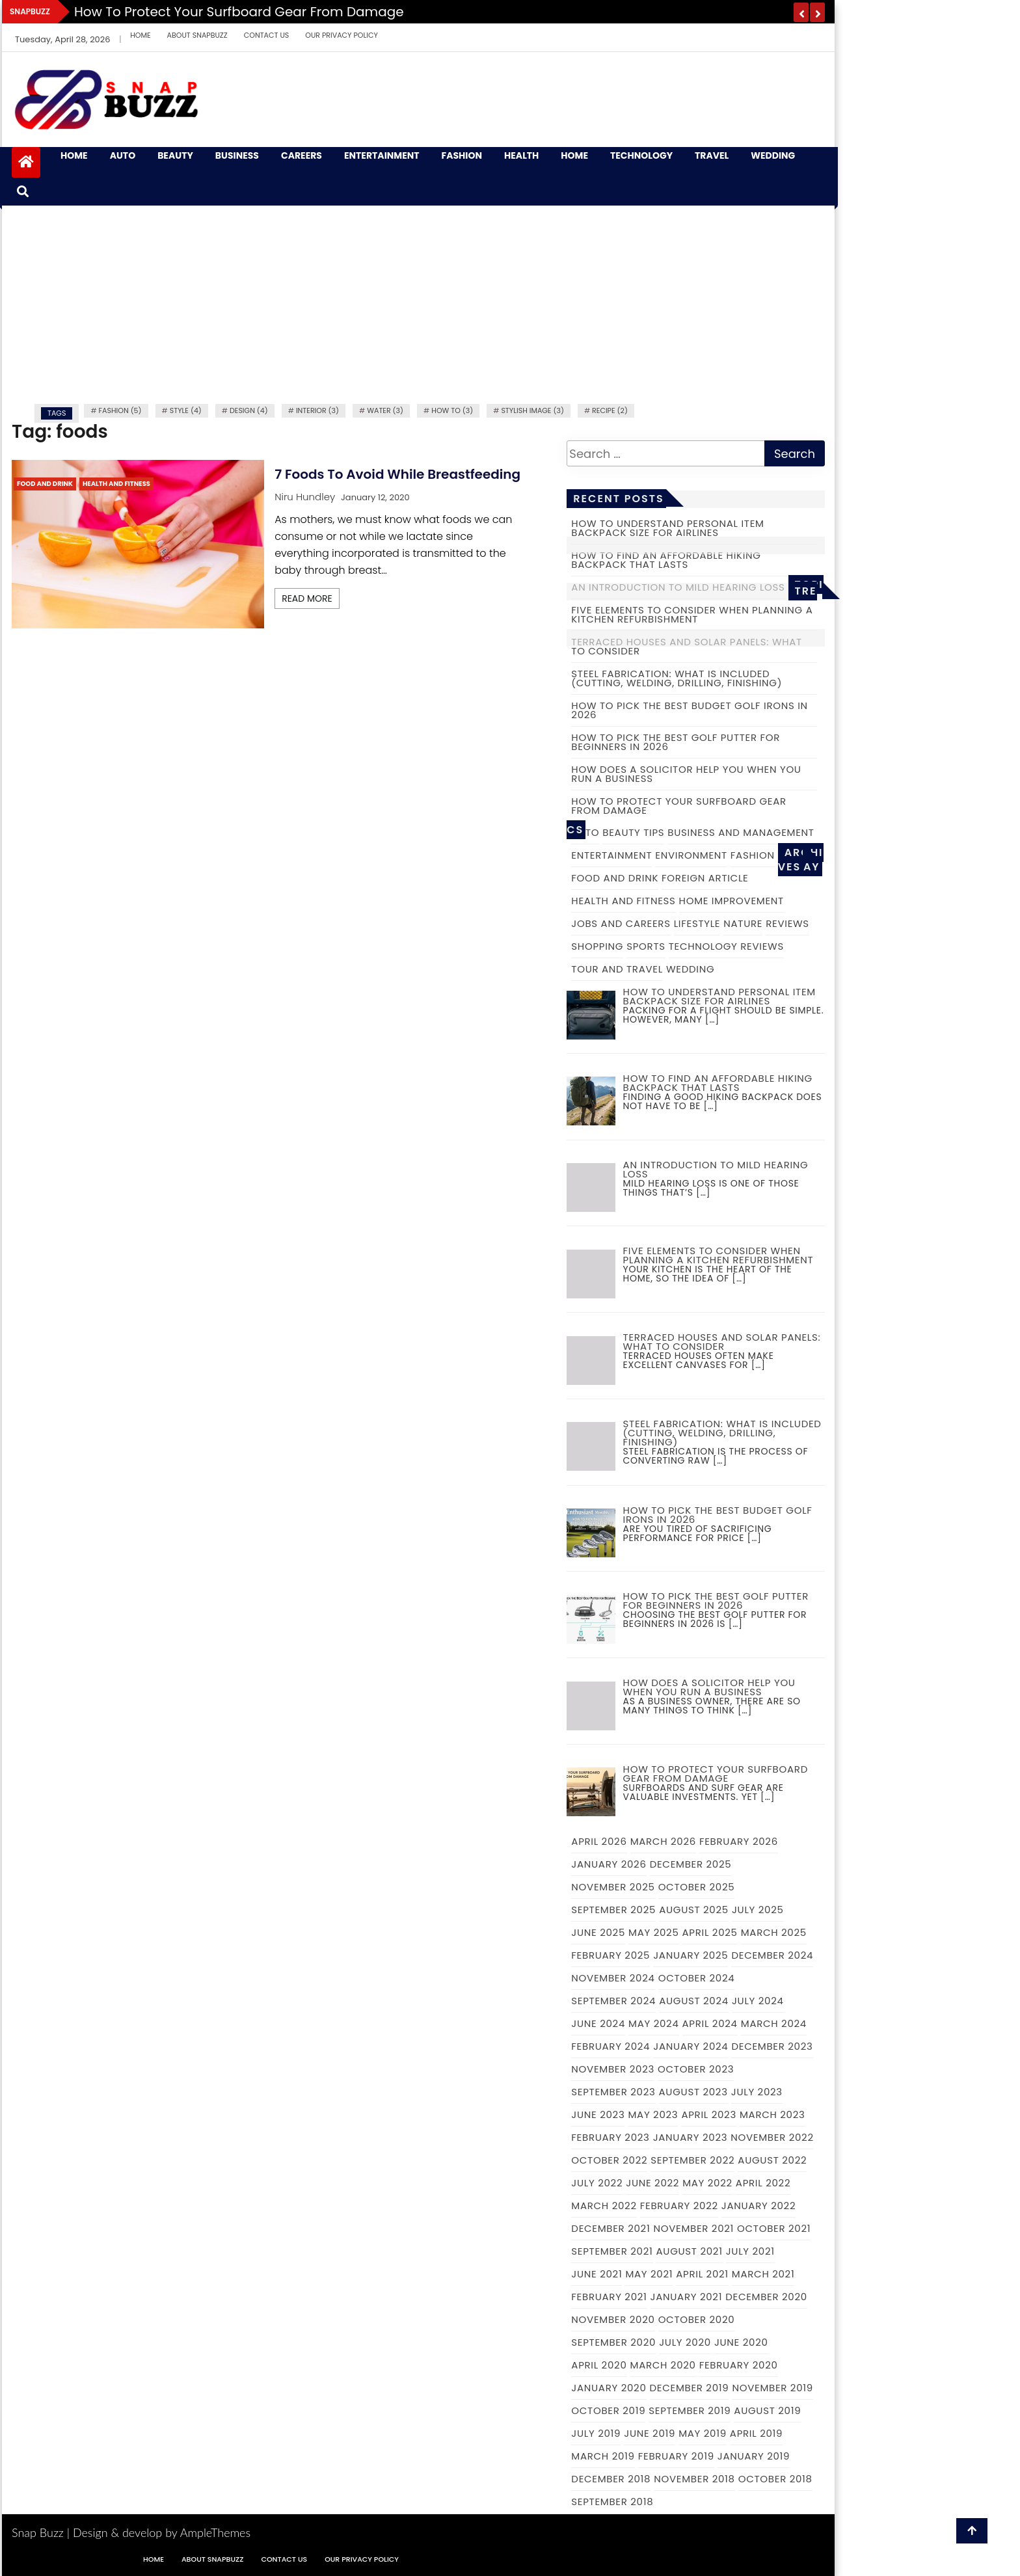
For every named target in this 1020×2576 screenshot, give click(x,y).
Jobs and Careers (620, 923)
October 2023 (696, 2069)
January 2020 (608, 2388)
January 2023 (690, 2137)
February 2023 (610, 2137)
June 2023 (597, 2114)
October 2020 (696, 2319)
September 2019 (690, 2410)
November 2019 (772, 2388)
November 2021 (693, 2228)
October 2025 (696, 1887)
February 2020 (738, 2365)
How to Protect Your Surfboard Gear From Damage (239, 12)
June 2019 (649, 2433)
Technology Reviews (726, 946)
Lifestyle (697, 923)
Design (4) (249, 410)
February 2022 (679, 2205)
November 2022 (772, 2137)
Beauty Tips (633, 832)
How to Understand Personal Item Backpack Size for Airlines (667, 528)
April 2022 (763, 2183)
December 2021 (610, 2228)
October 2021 (774, 2228)
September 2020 (613, 2342)
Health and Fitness (116, 484)
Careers (301, 155)
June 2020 (741, 2342)
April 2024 (710, 2023)
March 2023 (772, 2114)
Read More (307, 598)
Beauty (175, 155)
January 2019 (754, 2456)
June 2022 (652, 2183)
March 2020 (663, 2365)
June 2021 (596, 2274)
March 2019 (602, 2456)
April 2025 (710, 1932)
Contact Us (266, 35)
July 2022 (597, 2183)
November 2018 (694, 2479)
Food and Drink (45, 484)
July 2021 (750, 2251)
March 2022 (603, 2205)
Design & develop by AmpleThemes (161, 2532)
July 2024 (758, 2000)
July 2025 (758, 1909)
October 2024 (696, 1978)
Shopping (597, 946)
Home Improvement (731, 900)
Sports (645, 946)
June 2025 (598, 1932)
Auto (122, 155)
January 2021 (687, 2296)
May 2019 (702, 2433)
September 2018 (612, 2501)
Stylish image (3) (532, 410)
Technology (641, 155)
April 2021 (702, 2274)
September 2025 (613, 1909)
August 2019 (767, 2410)
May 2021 (649, 2274)
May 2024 (653, 2023)
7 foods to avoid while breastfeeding (397, 474)
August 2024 (694, 2000)
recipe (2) (610, 410)
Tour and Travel (617, 969)
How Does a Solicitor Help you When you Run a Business (686, 773)
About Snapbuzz (197, 35)
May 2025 (653, 1932)
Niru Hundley (305, 496)
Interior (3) (317, 410)
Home (140, 35)
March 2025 (774, 1932)
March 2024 (774, 2023)
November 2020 (612, 2319)
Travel (712, 155)
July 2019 (596, 2433)
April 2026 (598, 1841)
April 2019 (756, 2433)
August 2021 (689, 2251)
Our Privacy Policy (341, 35)
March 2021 (763, 2274)
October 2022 (609, 2160)
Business (237, 155)
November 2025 (612, 1887)
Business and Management (740, 832)
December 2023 (771, 2046)
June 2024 (598, 2023)
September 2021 (611, 2251)
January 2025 (690, 1955)
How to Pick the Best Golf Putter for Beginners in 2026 (675, 742)
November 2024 (612, 1978)
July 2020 (685, 2342)
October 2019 (608, 2410)
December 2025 (691, 1864)
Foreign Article (705, 878)
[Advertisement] (418, 303)
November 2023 (612, 2069)
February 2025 (610, 1955)
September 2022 (692, 2160)
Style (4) (186, 410)
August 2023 (693, 2092)
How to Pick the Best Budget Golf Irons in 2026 (689, 710)
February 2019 (676, 2456)
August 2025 (694, 1909)
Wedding (773, 155)
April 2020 (598, 2365)
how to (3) (452, 410)
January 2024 (690, 2046)
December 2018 (611, 2479)
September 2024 (613, 2000)
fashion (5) (120, 410)
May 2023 (653, 2114)
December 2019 (689, 2388)
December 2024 (772, 1955)
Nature (742, 923)
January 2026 (608, 1864)
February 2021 (609, 2296)
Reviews (787, 923)
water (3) (385, 410)
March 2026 (663, 1841)
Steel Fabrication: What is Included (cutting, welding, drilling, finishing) (676, 678)
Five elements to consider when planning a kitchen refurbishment (691, 614)
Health (521, 155)
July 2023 (757, 2092)
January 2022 (758, 2205)
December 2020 (766, 2296)
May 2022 (707, 2183)
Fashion (462, 155)
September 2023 (613, 2092)
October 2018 (775, 2479)
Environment (691, 855)
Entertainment (382, 155)
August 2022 (772, 2160)
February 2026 (738, 1841)
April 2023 (708, 2114)
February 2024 (610, 2046)
